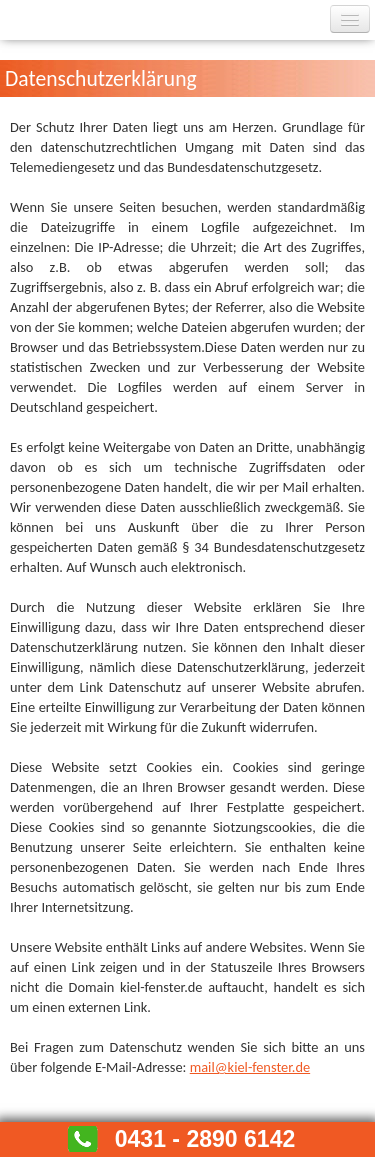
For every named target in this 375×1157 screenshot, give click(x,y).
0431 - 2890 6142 (205, 1139)
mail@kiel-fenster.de (250, 1067)
